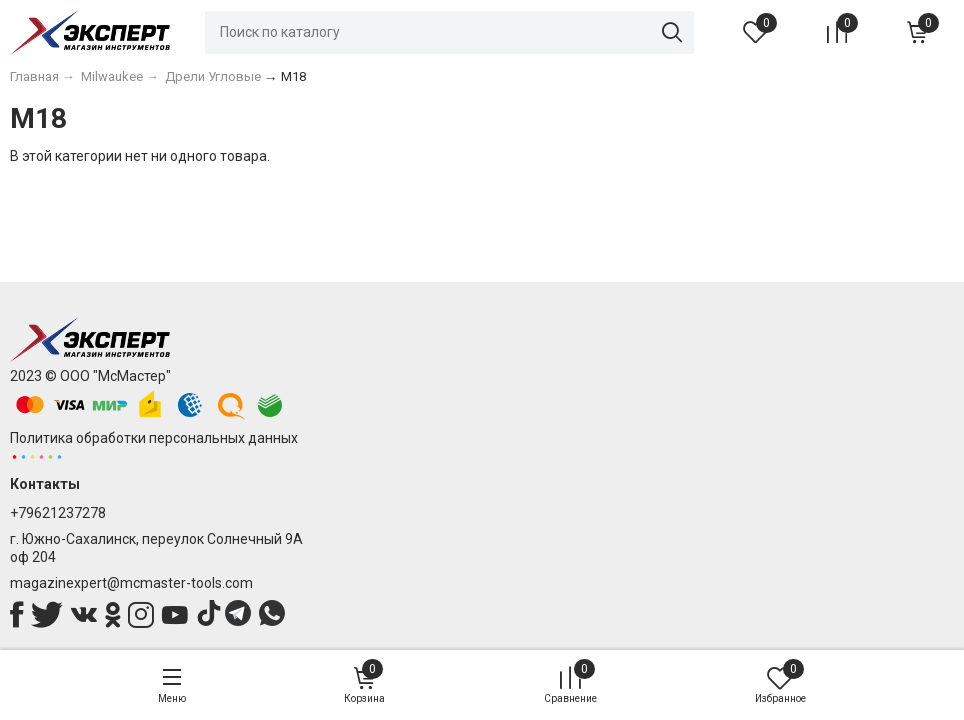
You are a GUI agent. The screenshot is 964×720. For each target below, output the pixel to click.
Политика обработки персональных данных (154, 438)
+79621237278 (58, 513)
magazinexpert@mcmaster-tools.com (131, 583)
